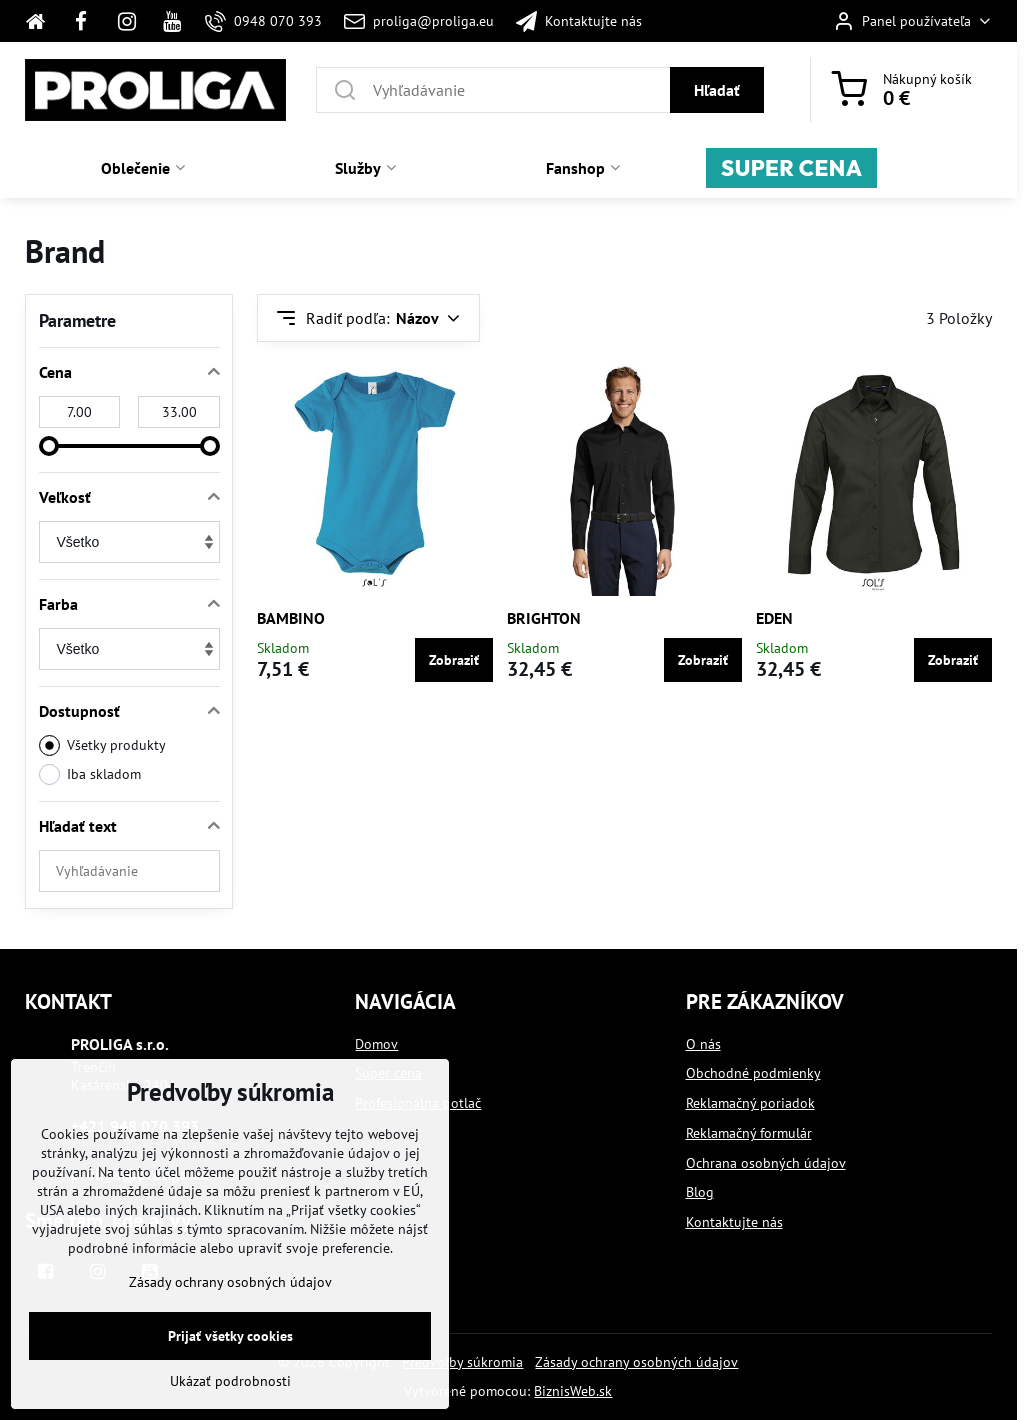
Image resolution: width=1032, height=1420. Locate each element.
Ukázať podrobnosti (230, 1381)
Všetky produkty (102, 745)
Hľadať (717, 90)
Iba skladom (90, 774)
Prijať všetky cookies (230, 1336)
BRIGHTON (544, 618)
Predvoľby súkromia (462, 1362)
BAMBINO (291, 618)
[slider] (49, 446)
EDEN (774, 618)
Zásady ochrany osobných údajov (636, 1362)
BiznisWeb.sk (573, 1391)
